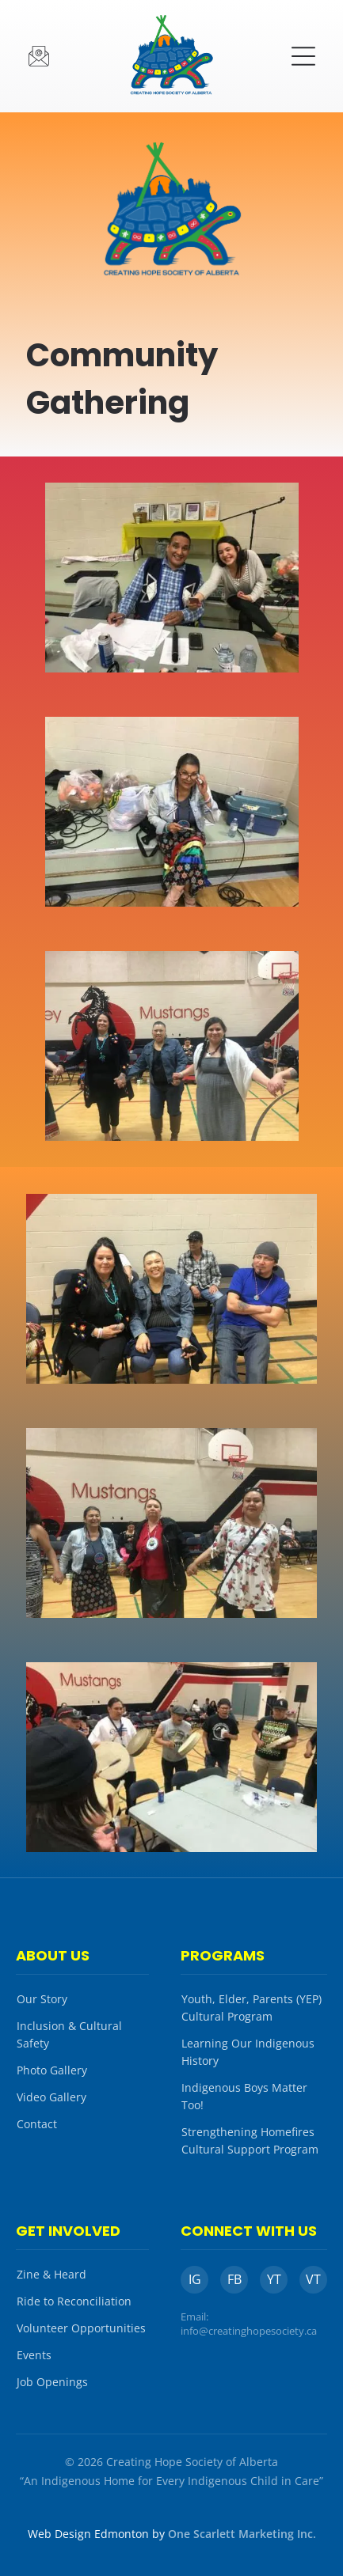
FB (234, 2279)
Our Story (42, 1998)
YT (274, 2279)
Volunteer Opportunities (81, 2327)
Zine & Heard (51, 2274)
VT (313, 2279)
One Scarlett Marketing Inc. (242, 2533)
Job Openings (52, 2381)
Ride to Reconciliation (74, 2301)
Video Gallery (51, 2096)
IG (195, 2279)
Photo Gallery (52, 2070)
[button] (303, 56)
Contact (37, 2123)
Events (34, 2354)
